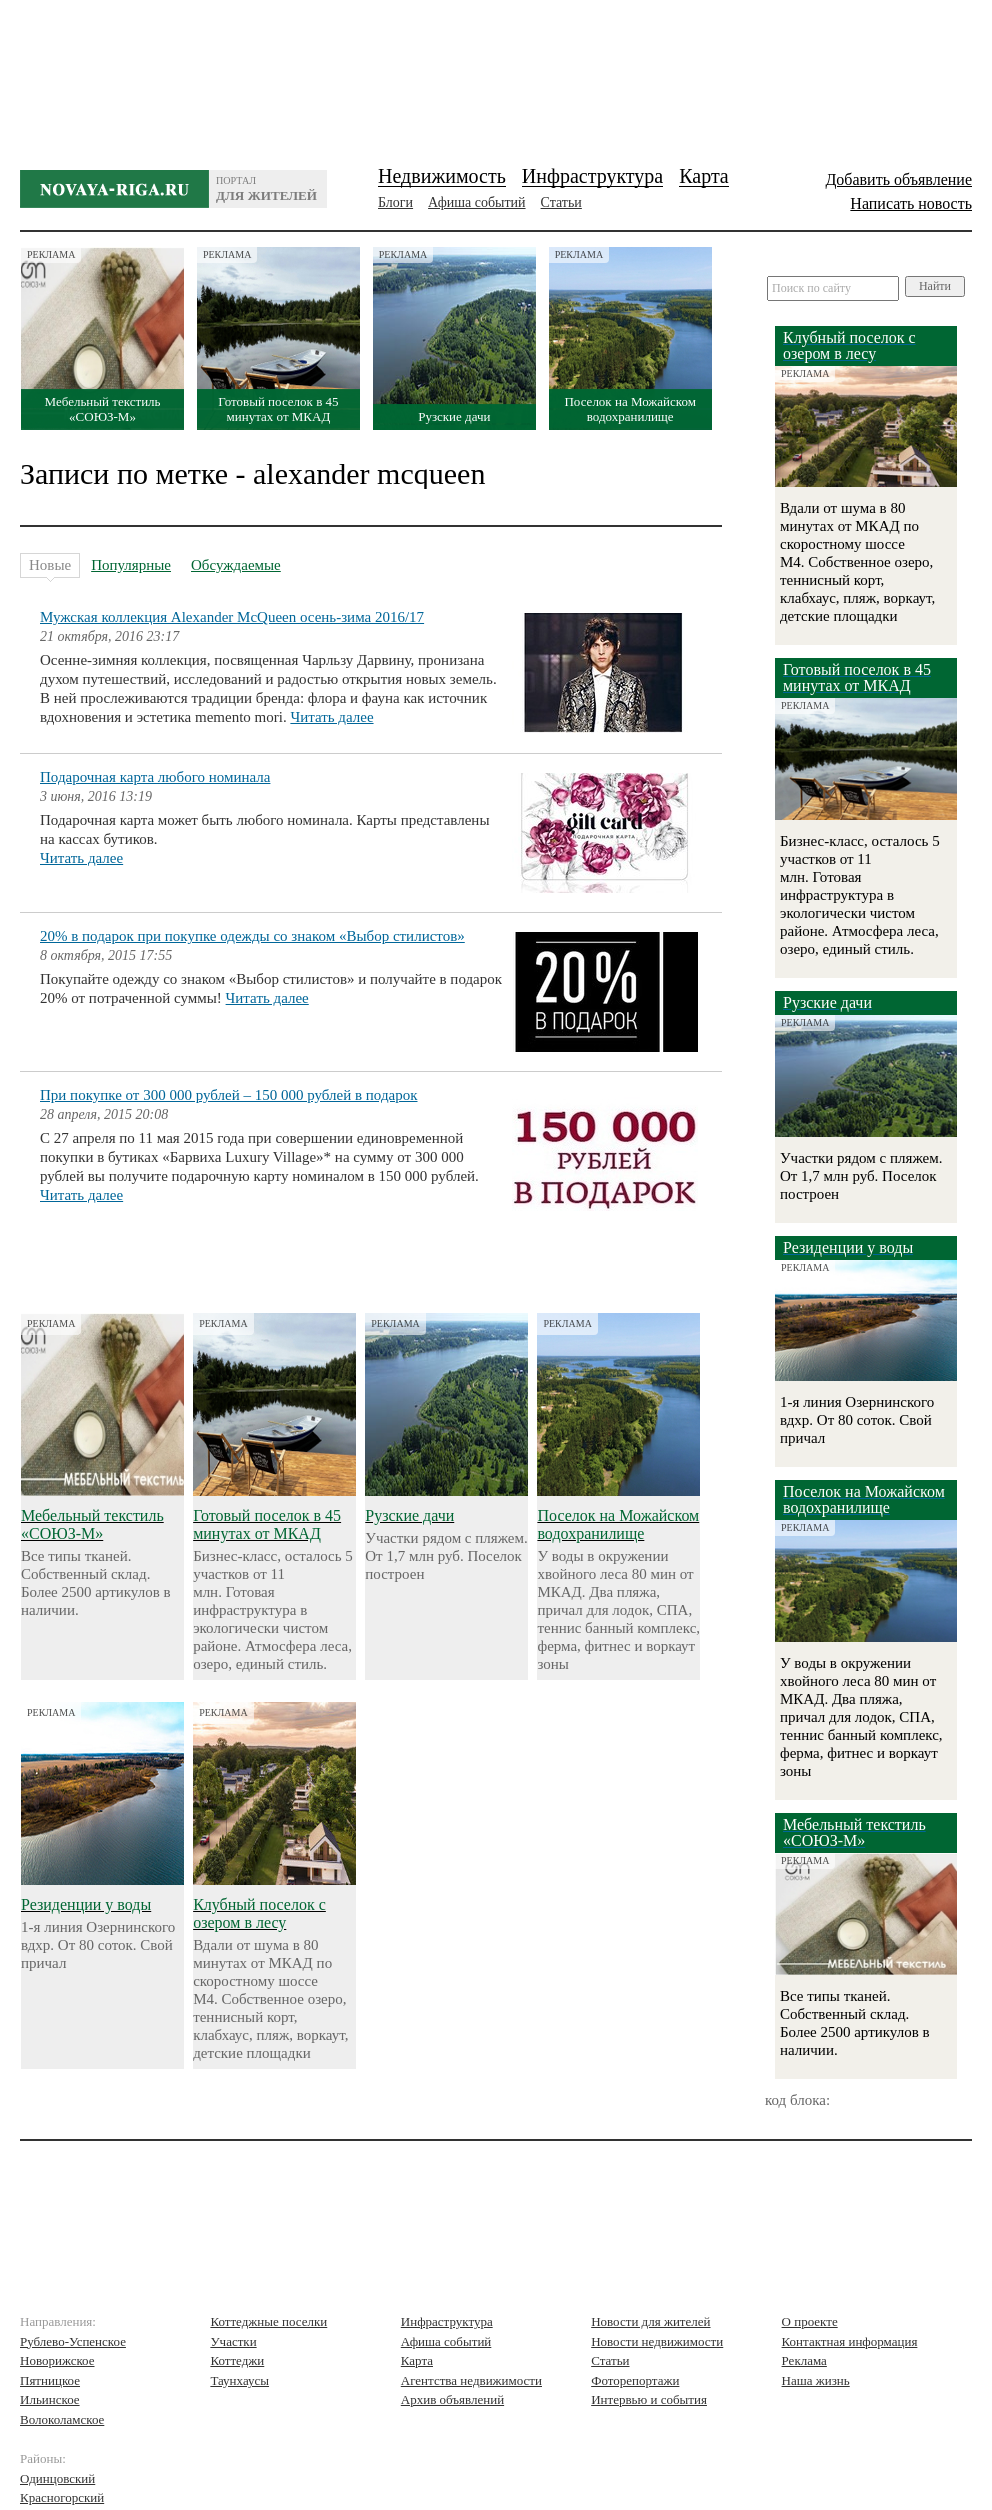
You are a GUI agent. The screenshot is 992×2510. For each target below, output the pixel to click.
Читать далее (331, 717)
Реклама (804, 2360)
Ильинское (50, 2399)
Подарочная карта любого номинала (155, 777)
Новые (50, 567)
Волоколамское (62, 2419)
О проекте (810, 2321)
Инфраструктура (592, 176)
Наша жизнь (816, 2380)
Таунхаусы (239, 2380)
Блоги (395, 202)
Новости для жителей (650, 2321)
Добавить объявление (898, 179)
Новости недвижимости (657, 2341)
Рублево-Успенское (73, 2341)
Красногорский (62, 2497)
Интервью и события (649, 2399)
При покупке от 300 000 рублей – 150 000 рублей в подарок (229, 1095)
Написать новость (911, 203)
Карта (704, 176)
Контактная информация (850, 2341)
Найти (935, 286)
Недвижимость (442, 176)
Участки (233, 2341)
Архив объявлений (452, 2399)
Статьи (561, 202)
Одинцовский (57, 2478)
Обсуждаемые (236, 565)
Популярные (131, 565)
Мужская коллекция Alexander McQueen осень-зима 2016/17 (232, 617)
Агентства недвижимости (471, 2380)
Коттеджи (237, 2360)
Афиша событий (476, 202)
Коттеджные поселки (268, 2321)
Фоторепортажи (635, 2380)
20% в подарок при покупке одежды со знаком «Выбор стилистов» (252, 936)
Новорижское (57, 2360)
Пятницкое (50, 2380)
